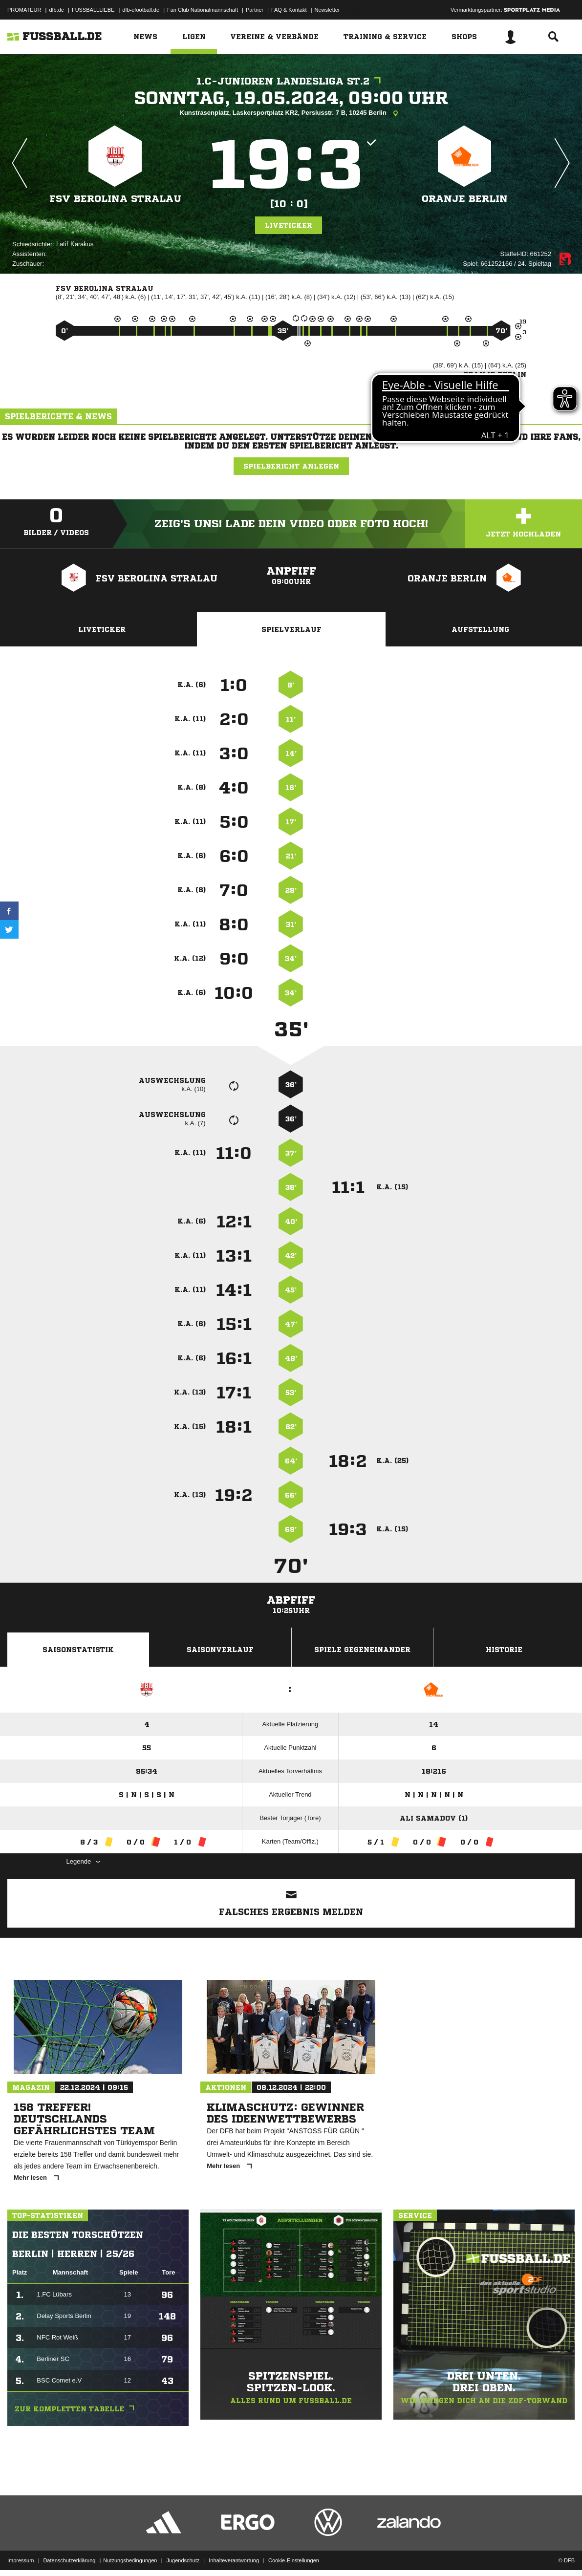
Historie (504, 1649)
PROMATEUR (24, 10)
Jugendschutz (182, 2553)
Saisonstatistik (78, 1649)
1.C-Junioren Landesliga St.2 (291, 81)
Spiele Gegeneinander (362, 1649)
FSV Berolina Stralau (115, 198)
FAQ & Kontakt (289, 10)
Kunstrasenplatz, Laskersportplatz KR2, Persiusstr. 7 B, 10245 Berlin (291, 113)
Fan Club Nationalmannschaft (202, 10)
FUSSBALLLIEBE (93, 10)
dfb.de (56, 10)
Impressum (20, 2553)
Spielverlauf (291, 629)
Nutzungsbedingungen (130, 2553)
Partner (254, 10)
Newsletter (327, 10)
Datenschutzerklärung (69, 2553)
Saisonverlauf (220, 1649)
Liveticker (288, 225)
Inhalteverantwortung (234, 2553)
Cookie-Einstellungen (293, 2553)
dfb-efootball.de (140, 10)
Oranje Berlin (465, 198)
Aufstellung (480, 629)
